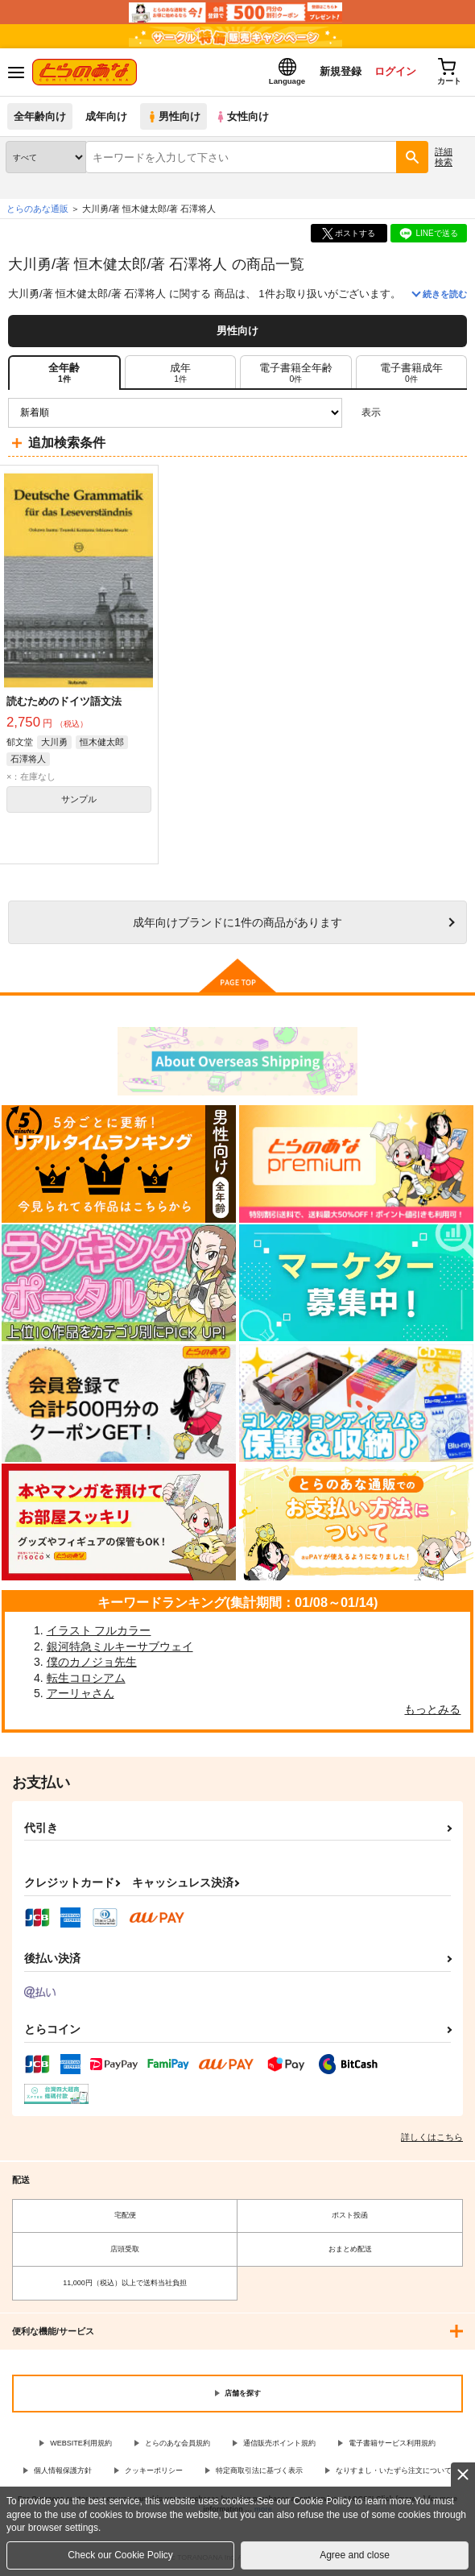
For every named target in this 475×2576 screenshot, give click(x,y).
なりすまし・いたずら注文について (394, 2470)
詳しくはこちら (432, 2137)
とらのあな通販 (37, 208)
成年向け (106, 116)
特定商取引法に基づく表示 (259, 2470)
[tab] (180, 372)
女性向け (242, 116)
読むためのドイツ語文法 (64, 701)
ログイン (395, 71)
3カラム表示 (398, 412)
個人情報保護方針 (63, 2470)
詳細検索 (443, 157)
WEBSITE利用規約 (81, 2443)
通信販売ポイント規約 (279, 2443)
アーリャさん (80, 1693)
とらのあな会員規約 (177, 2443)
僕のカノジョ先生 (92, 1661)
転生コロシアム (86, 1677)
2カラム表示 (427, 412)
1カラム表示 (454, 412)
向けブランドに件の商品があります (237, 922)
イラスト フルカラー (99, 1630)
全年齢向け (40, 116)
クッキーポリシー (154, 2470)
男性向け (173, 116)
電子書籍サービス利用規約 (392, 2443)
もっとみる (432, 1709)
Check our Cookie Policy (120, 2555)
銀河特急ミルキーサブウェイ (120, 1646)
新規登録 (340, 71)
